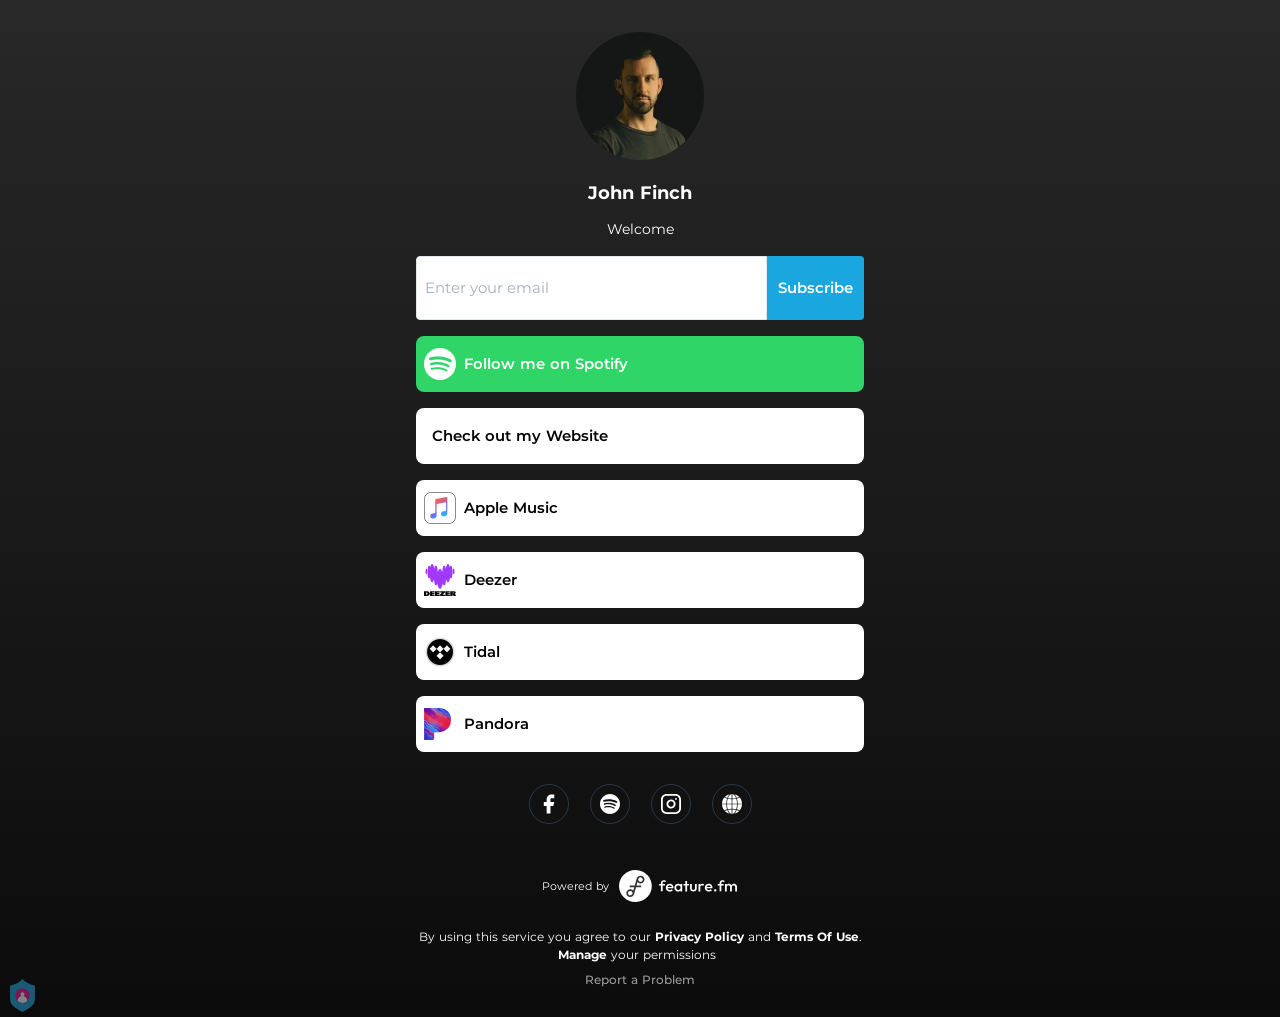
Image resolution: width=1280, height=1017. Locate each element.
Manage (582, 954)
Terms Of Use (817, 936)
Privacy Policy (699, 936)
